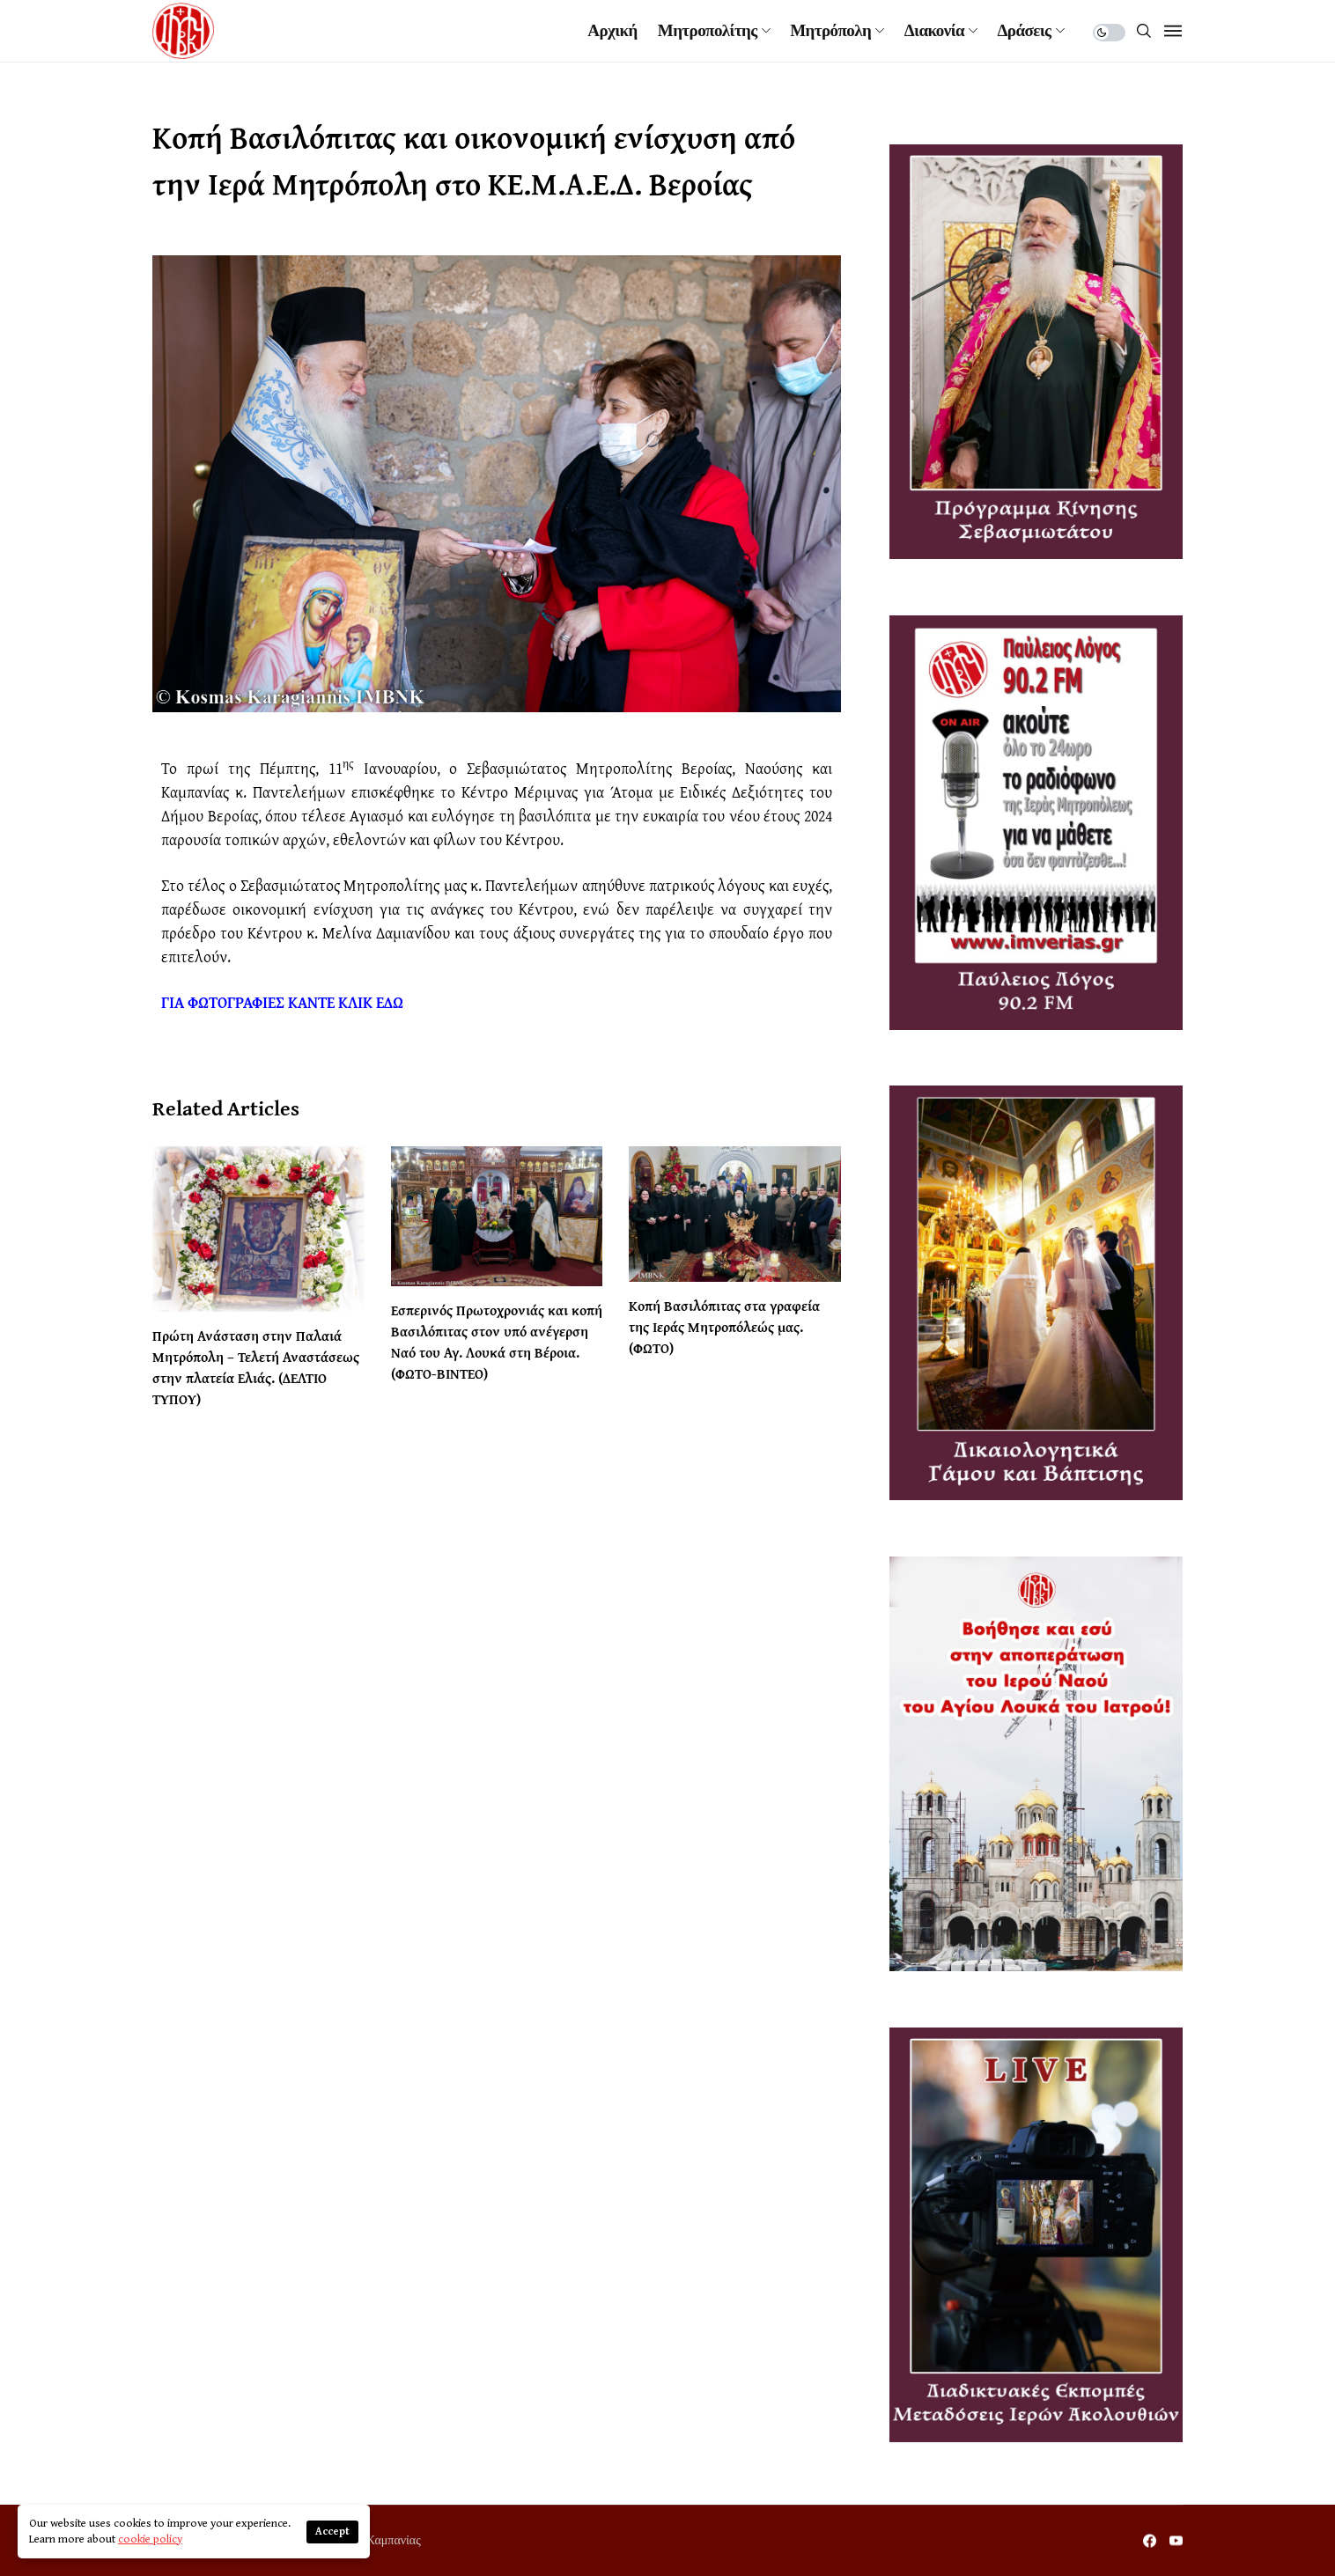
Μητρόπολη (830, 30)
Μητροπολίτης (707, 30)
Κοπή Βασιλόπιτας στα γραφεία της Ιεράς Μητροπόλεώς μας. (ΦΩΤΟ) (724, 1326)
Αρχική (612, 30)
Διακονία (934, 30)
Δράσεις (1024, 30)
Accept (332, 2531)
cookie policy (150, 2539)
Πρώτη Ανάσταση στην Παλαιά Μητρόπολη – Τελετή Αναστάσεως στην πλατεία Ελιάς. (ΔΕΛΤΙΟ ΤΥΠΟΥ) (255, 1367)
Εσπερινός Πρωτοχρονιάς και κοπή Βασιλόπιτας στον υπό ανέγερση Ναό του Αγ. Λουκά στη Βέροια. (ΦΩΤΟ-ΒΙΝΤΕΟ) (496, 1341)
